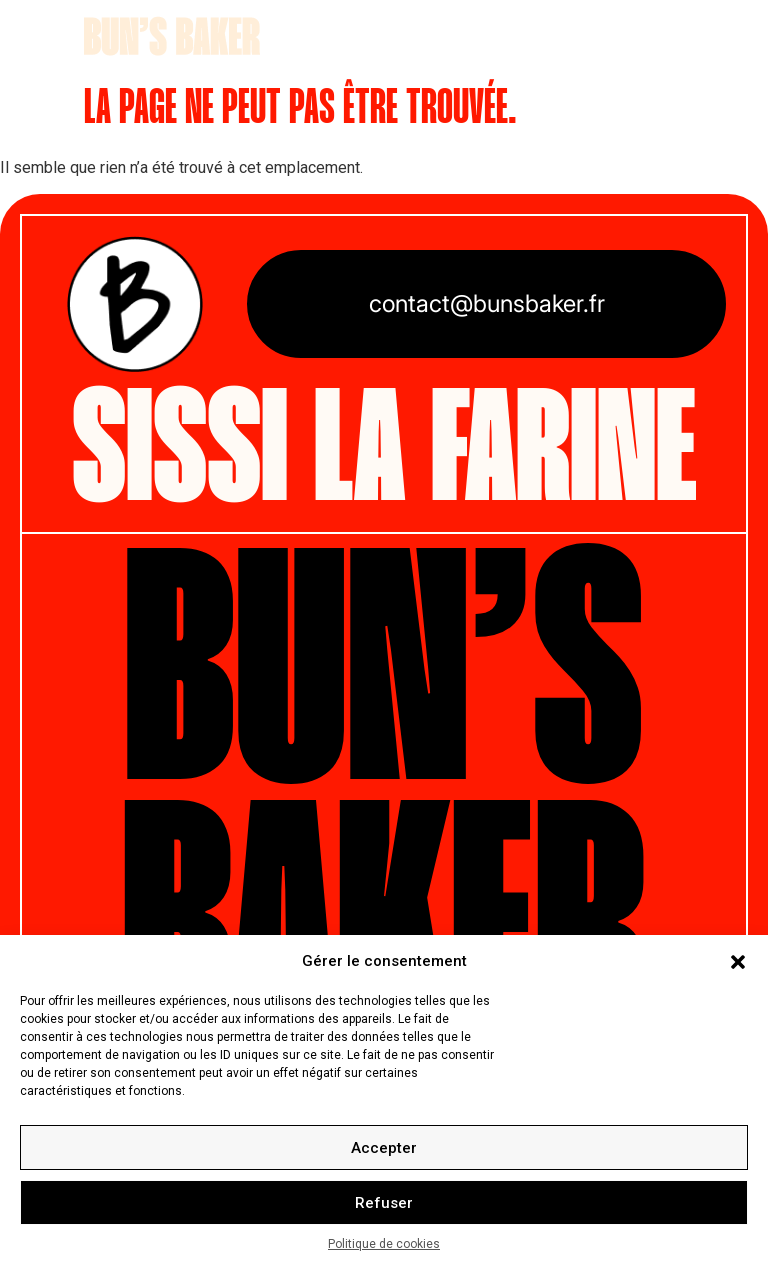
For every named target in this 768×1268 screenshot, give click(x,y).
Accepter (384, 1148)
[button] (738, 961)
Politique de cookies (384, 1244)
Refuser (384, 1203)
